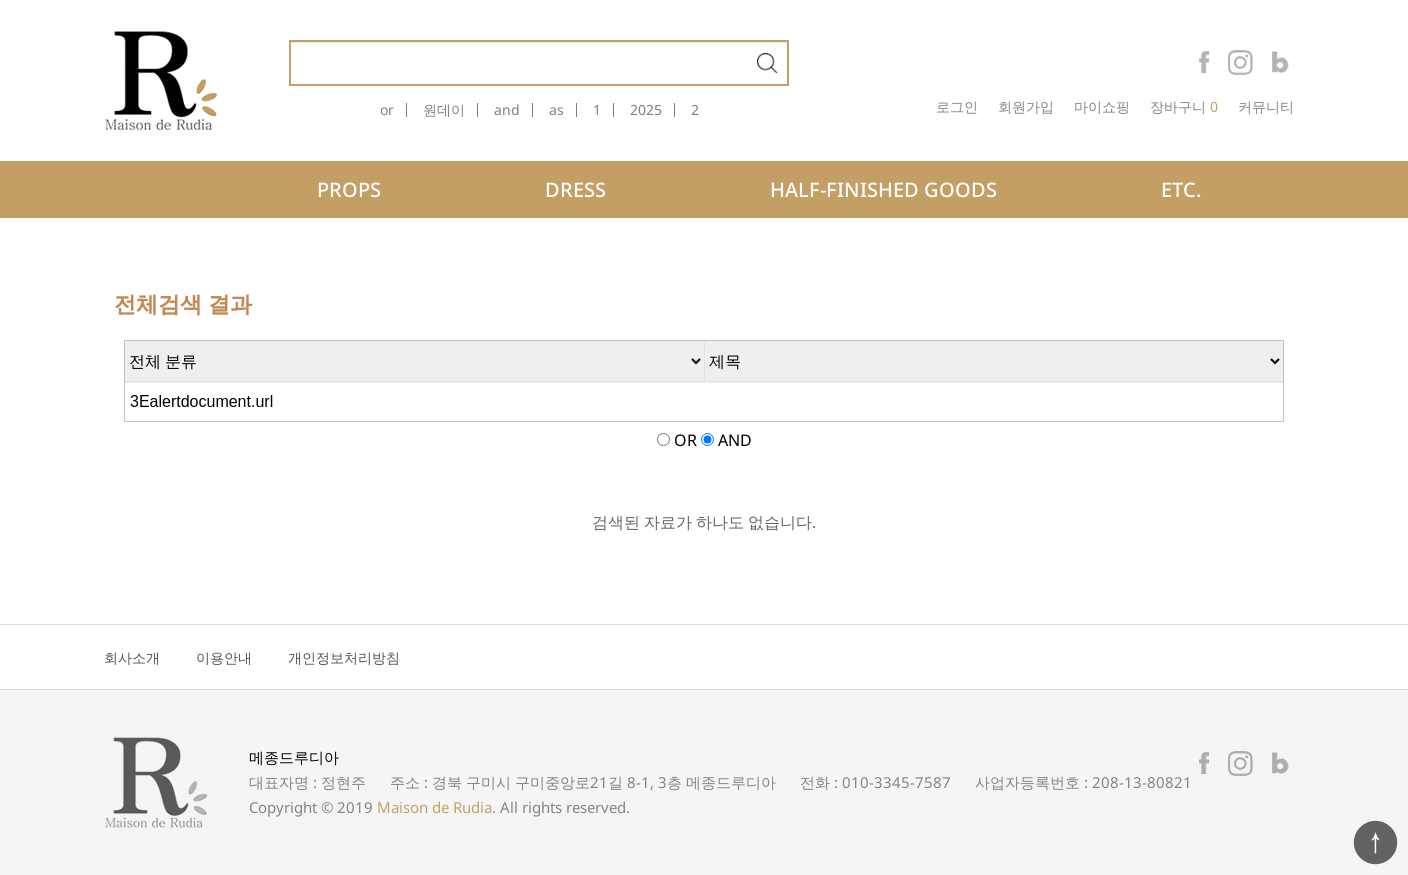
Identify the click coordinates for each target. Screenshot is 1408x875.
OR (685, 440)
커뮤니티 (1266, 107)
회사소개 (132, 657)
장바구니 (1178, 107)
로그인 (957, 107)
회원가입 (1026, 107)
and (507, 110)
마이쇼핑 (1102, 107)
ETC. (1181, 189)
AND (735, 440)
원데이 (444, 110)
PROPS (349, 189)
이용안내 (224, 657)
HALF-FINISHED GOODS (883, 189)
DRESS (575, 189)
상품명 (291, 42)
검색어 (125, 341)
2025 (646, 110)
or (387, 110)
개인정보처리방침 (344, 657)
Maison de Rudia (434, 807)
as (556, 110)
